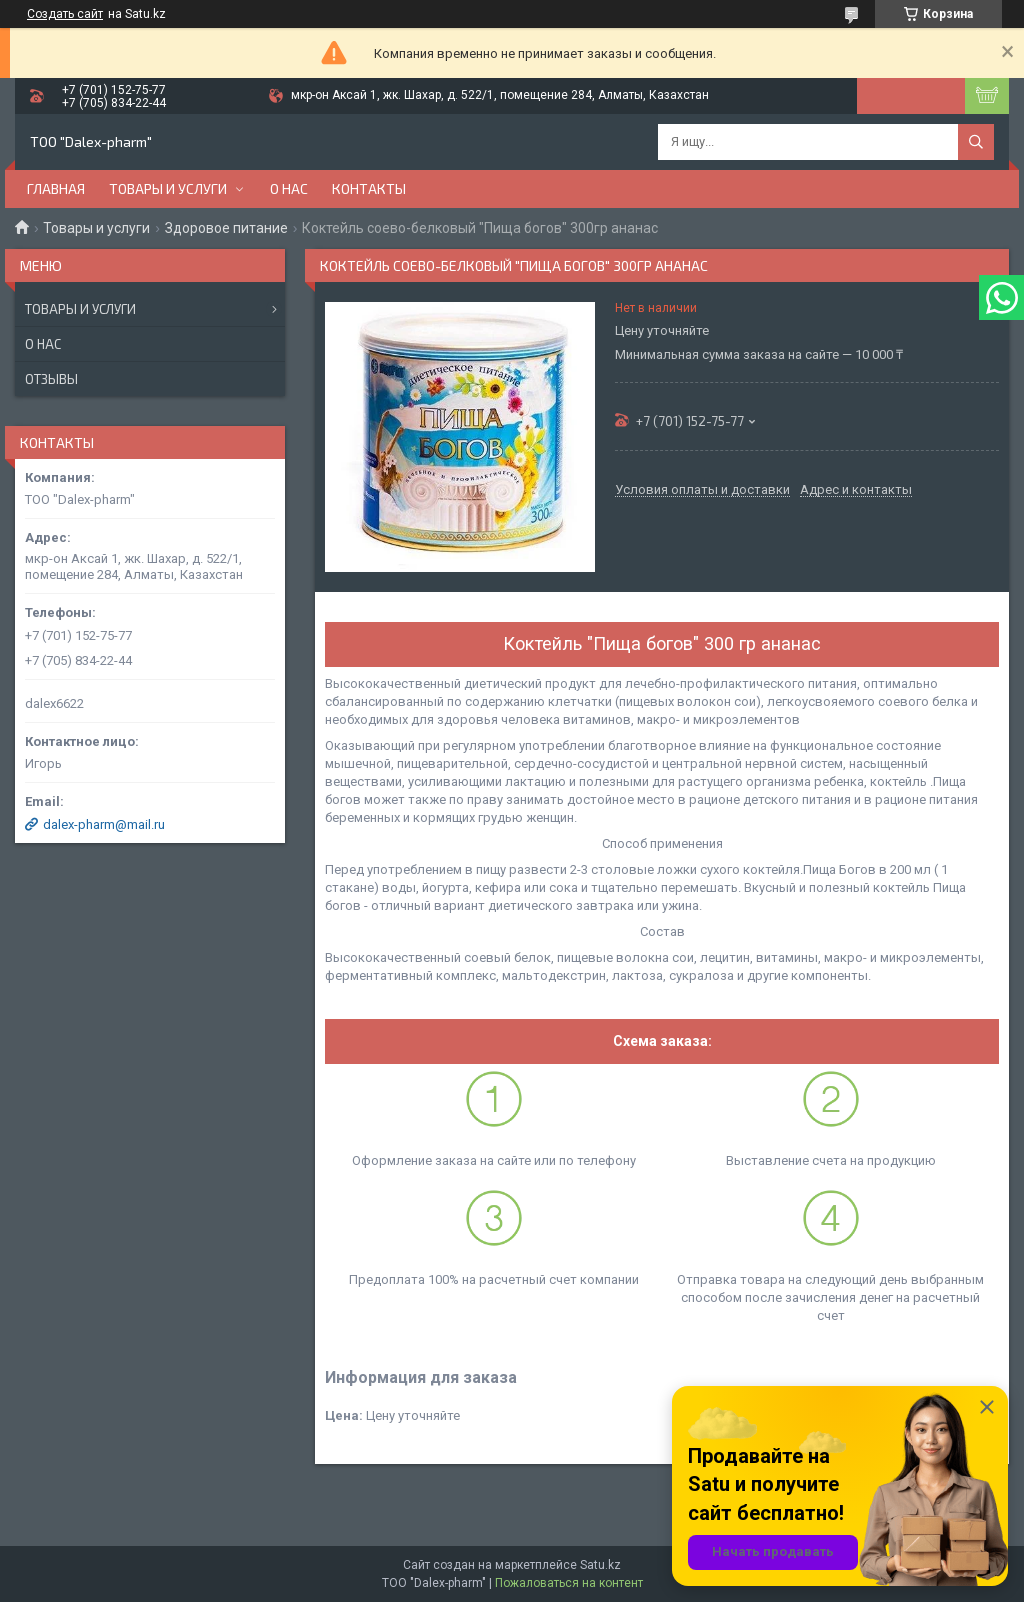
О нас (289, 188)
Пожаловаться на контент (569, 1583)
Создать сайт (65, 14)
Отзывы (51, 379)
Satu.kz (600, 1565)
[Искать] (976, 142)
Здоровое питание (226, 228)
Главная (56, 188)
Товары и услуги (168, 188)
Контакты (369, 188)
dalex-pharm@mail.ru (104, 824)
